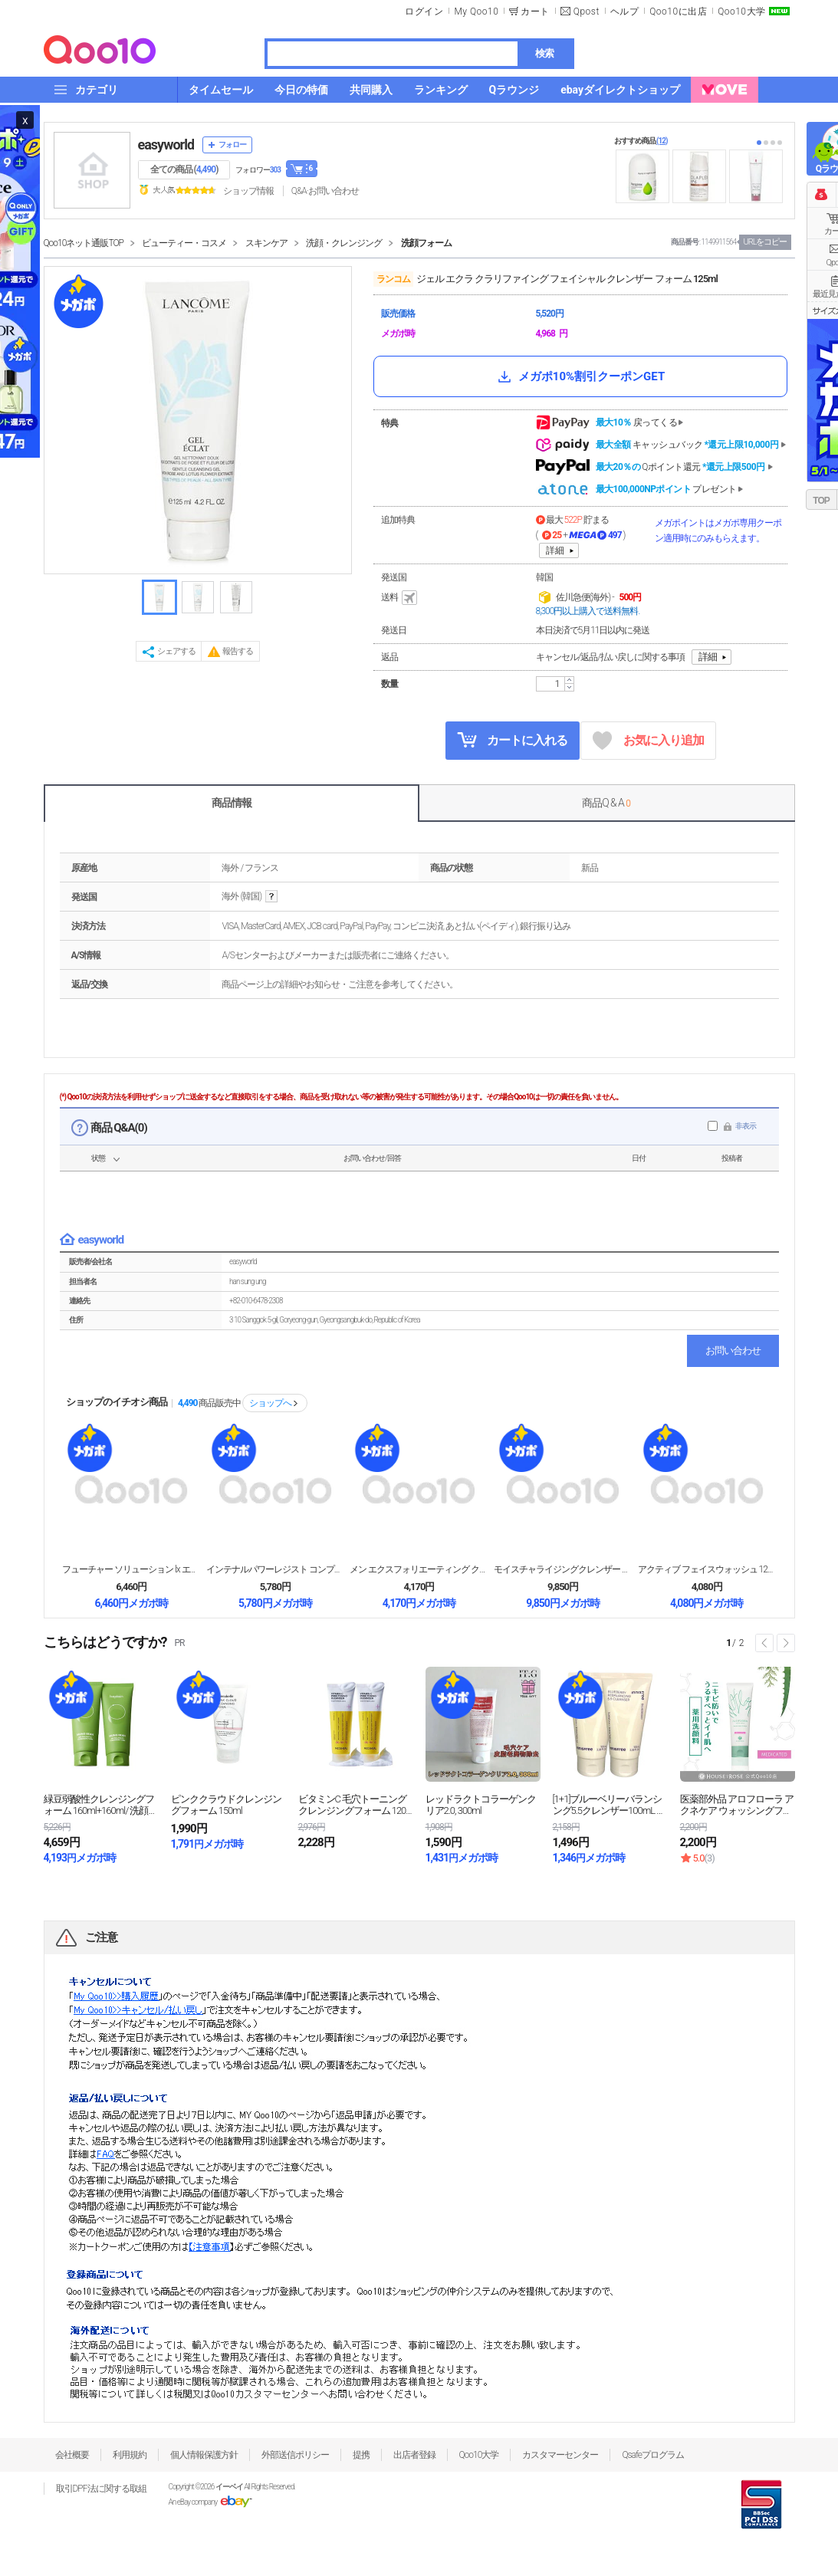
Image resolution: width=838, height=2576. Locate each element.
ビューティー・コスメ (184, 243)
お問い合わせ (733, 1350)
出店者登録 (414, 2455)
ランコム (393, 279)
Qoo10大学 (741, 11)
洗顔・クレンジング (344, 243)
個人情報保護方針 (204, 2455)
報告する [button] (237, 651)
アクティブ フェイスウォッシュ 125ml (707, 1569)
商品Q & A (606, 803)
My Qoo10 (476, 11)
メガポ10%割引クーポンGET (580, 376)
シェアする (176, 651)
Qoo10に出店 (678, 11)
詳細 (555, 550)
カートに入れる (512, 740)
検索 (544, 53)
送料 (400, 598)
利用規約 (129, 2455)
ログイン (424, 11)
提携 (361, 2455)
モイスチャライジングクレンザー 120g (563, 1569)
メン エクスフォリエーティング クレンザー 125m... (419, 1569)
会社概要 (72, 2455)
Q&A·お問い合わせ (325, 191)
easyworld (166, 144)
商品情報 (231, 803)
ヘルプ (624, 11)
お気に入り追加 (648, 741)
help (271, 896)
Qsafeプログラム (653, 2455)
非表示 (745, 1126)
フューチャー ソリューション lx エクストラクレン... (131, 1569)
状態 (98, 1158)
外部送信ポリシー (295, 2455)
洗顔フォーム (426, 243)
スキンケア (266, 243)
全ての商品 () (184, 169)
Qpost (586, 11)
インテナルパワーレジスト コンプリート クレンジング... (275, 1569)
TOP (821, 500)
